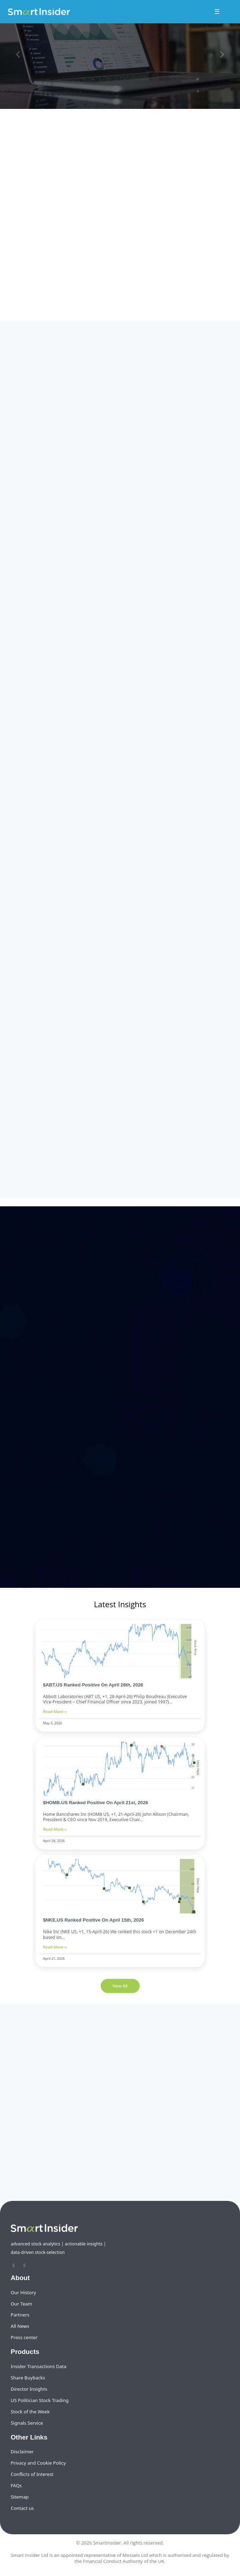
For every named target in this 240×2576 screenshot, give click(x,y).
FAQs (16, 2485)
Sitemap (20, 2497)
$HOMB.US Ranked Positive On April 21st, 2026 (95, 1802)
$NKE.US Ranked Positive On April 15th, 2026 (93, 1920)
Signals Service (27, 2423)
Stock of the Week (30, 2411)
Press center (24, 2337)
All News (20, 2326)
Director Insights (29, 2389)
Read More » (55, 1711)
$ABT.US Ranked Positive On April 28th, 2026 (93, 1685)
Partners (20, 2315)
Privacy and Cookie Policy (38, 2463)
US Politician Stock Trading (40, 2400)
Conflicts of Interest (32, 2474)
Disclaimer (22, 2451)
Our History (23, 2292)
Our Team (21, 2304)
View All (120, 1985)
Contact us (22, 2508)
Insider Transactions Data (38, 2366)
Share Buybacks (28, 2377)
